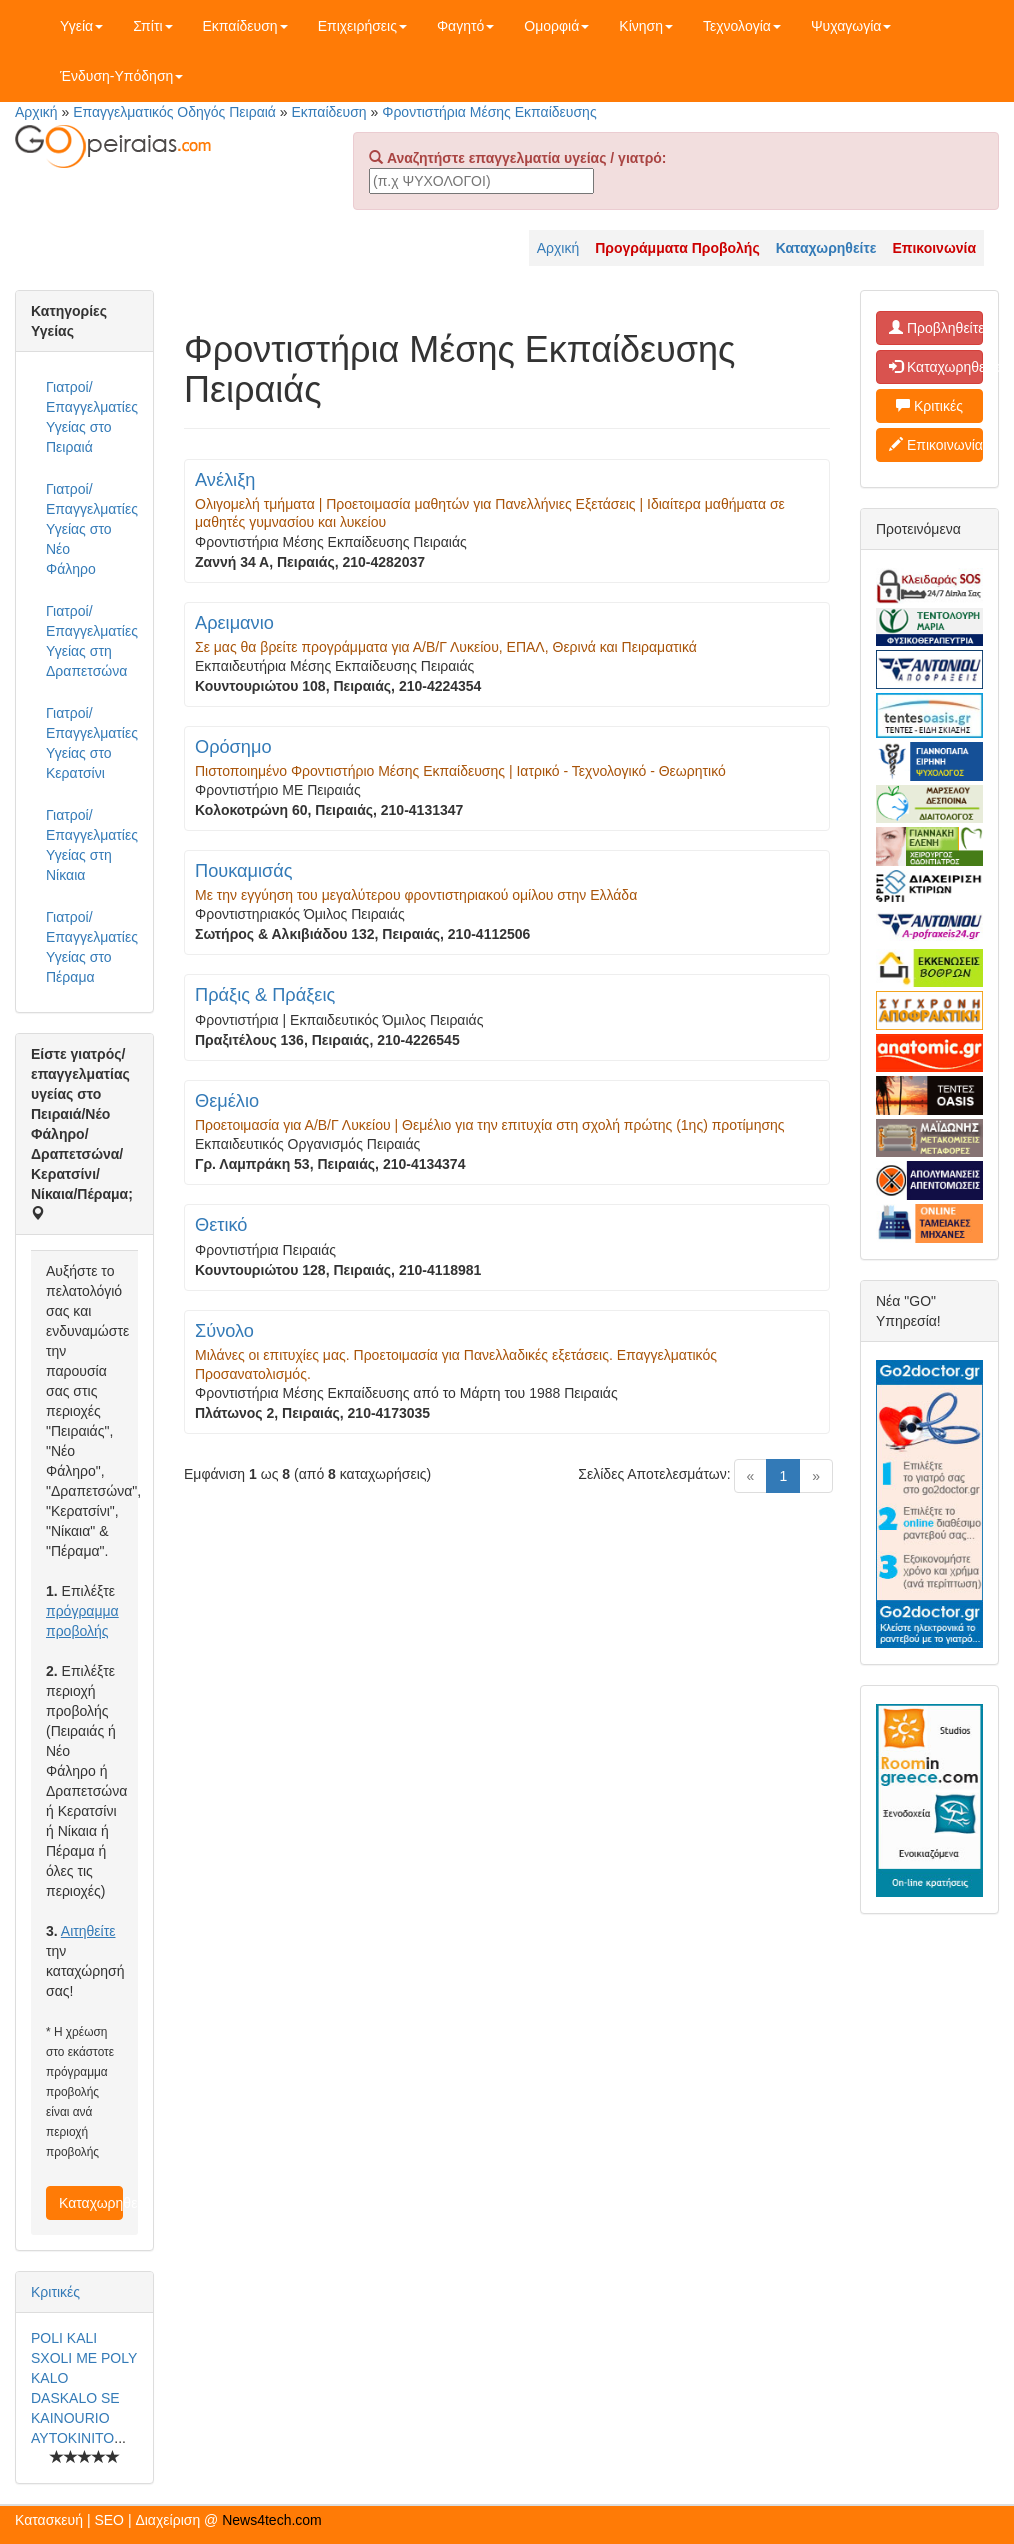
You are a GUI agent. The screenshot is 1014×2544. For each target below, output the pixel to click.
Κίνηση (646, 26)
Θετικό (221, 1225)
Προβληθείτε (936, 328)
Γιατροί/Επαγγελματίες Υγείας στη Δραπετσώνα (92, 641)
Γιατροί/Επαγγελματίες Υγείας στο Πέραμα (92, 947)
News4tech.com (272, 2520)
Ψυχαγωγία (851, 26)
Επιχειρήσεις (362, 26)
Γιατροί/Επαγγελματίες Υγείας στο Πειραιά (92, 417)
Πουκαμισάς (244, 871)
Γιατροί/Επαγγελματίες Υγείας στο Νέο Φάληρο (92, 529)
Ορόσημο (233, 747)
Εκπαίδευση (245, 26)
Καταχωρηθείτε (91, 2203)
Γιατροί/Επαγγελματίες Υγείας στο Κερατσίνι (92, 743)
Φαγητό (465, 26)
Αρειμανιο (234, 623)
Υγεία (81, 26)
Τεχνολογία (742, 26)
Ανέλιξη (225, 480)
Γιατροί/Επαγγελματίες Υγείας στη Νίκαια (92, 845)
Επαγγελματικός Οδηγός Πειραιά (174, 112)
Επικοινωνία (936, 445)
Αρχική (36, 112)
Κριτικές (55, 2292)
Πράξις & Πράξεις (265, 995)
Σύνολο (224, 1331)
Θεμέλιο (227, 1101)
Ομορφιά (556, 26)
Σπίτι (152, 26)
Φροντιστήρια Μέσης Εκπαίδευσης (489, 112)
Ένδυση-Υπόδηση (121, 76)
